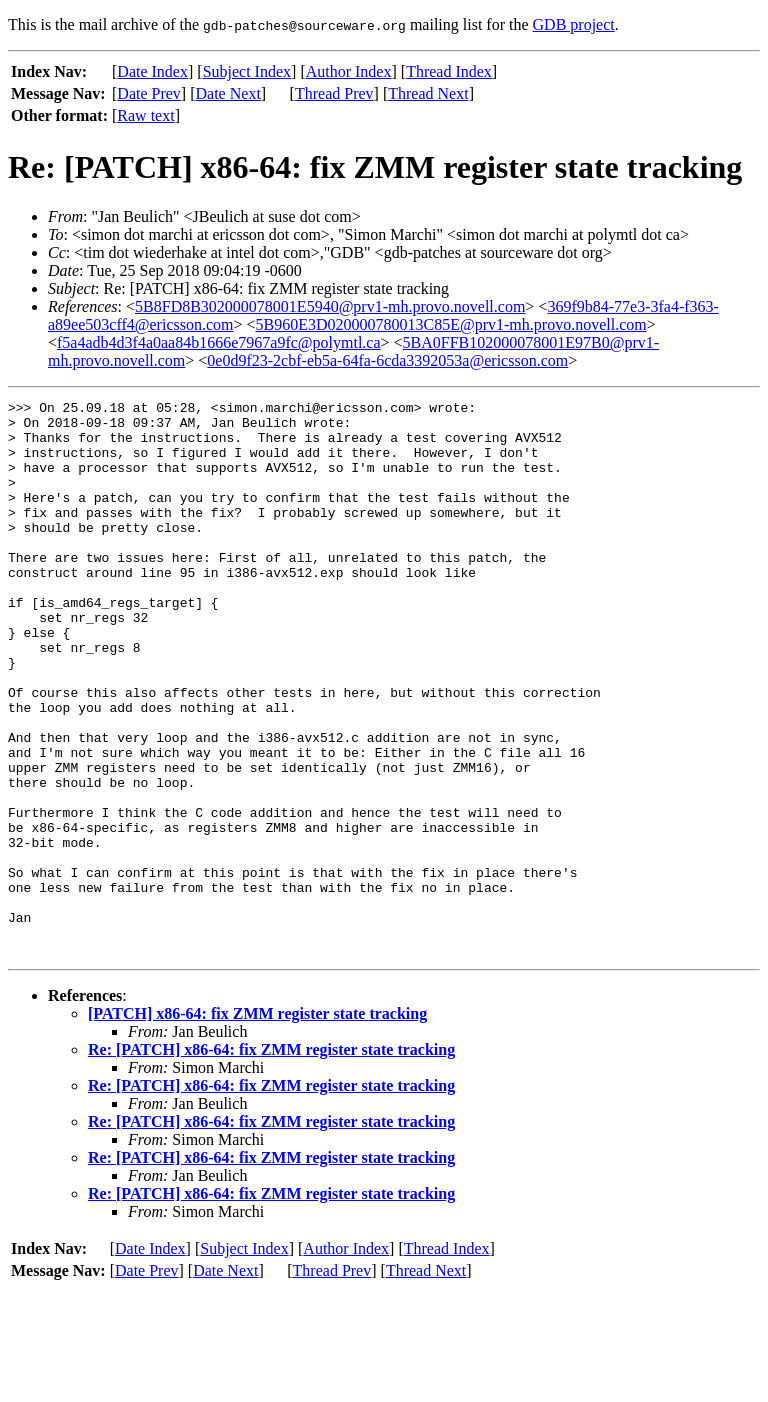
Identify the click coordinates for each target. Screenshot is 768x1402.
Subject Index (247, 71)
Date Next (228, 93)
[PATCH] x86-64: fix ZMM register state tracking (257, 1124)
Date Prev (149, 93)
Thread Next (428, 93)
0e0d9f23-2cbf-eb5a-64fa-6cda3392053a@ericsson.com (387, 360)
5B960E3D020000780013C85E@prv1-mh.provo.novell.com (451, 324)
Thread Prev (334, 93)
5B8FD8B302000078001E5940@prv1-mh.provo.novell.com (330, 306)
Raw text (145, 115)
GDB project (574, 24)
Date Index (152, 71)
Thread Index (449, 71)
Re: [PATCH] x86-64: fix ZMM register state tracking (271, 1160)
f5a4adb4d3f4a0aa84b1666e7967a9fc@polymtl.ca (219, 342)
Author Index (349, 71)
